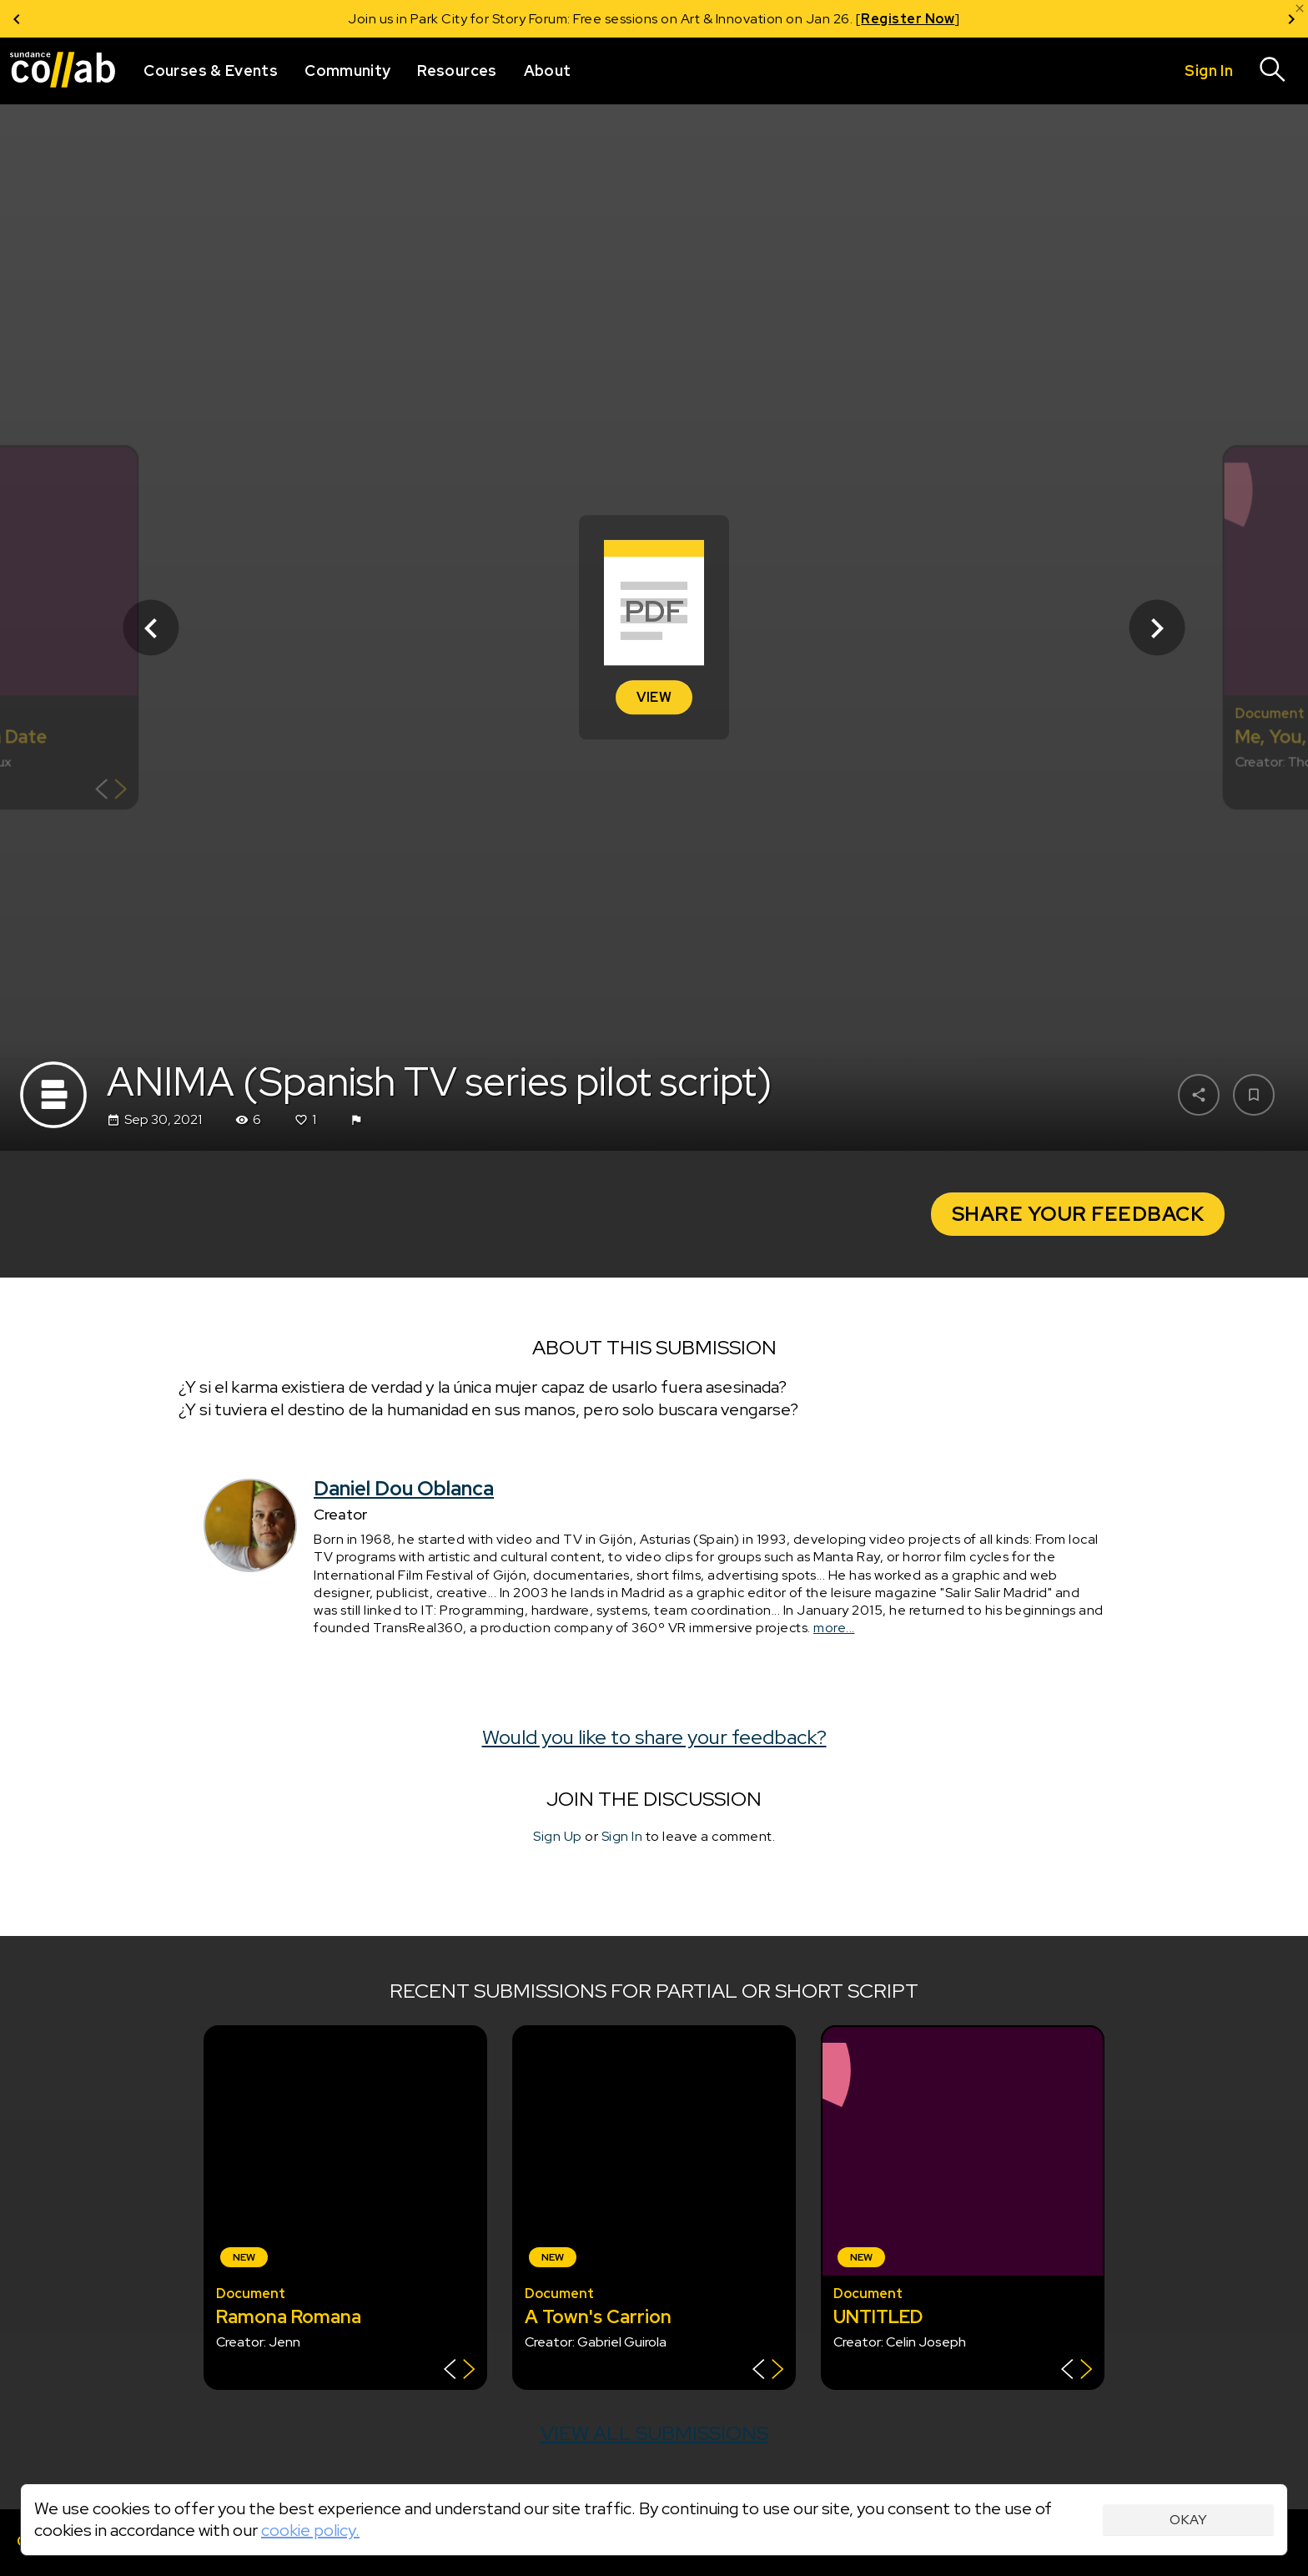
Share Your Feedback (1078, 1214)
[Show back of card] (111, 791)
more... (834, 1628)
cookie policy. (310, 2530)
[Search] (1273, 71)
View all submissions (654, 2433)
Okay (1188, 2519)
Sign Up (557, 1836)
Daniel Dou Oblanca (404, 1488)
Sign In (622, 1836)
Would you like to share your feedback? (654, 1737)
